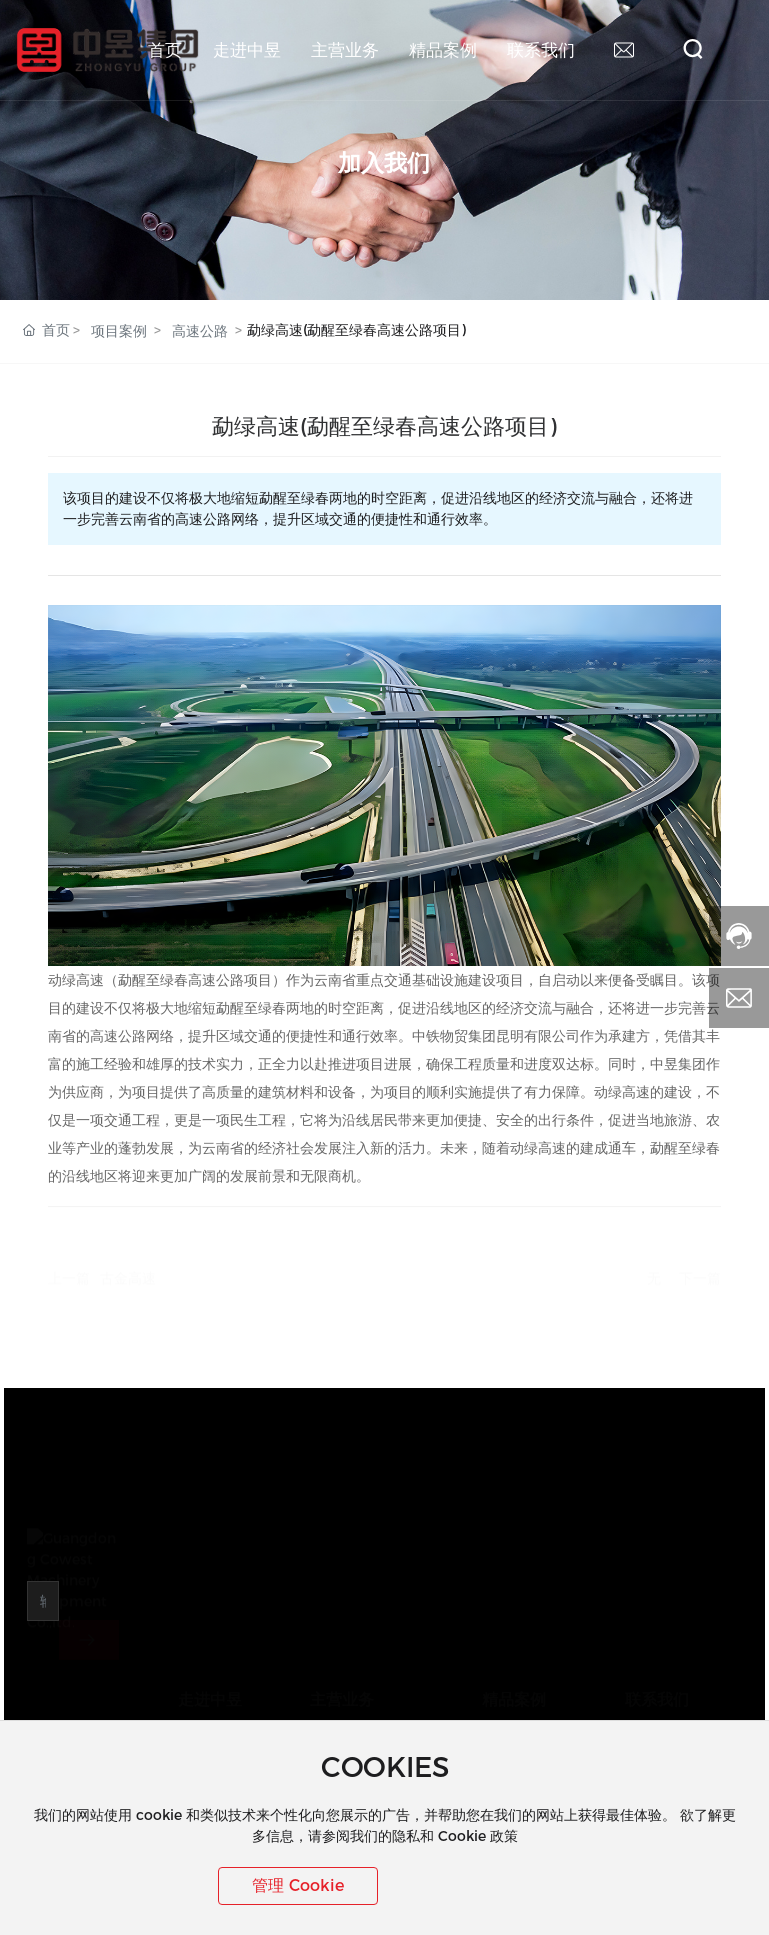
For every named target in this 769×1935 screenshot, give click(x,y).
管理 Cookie (298, 1885)
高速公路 (200, 331)
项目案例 (119, 331)
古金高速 (128, 1272)
